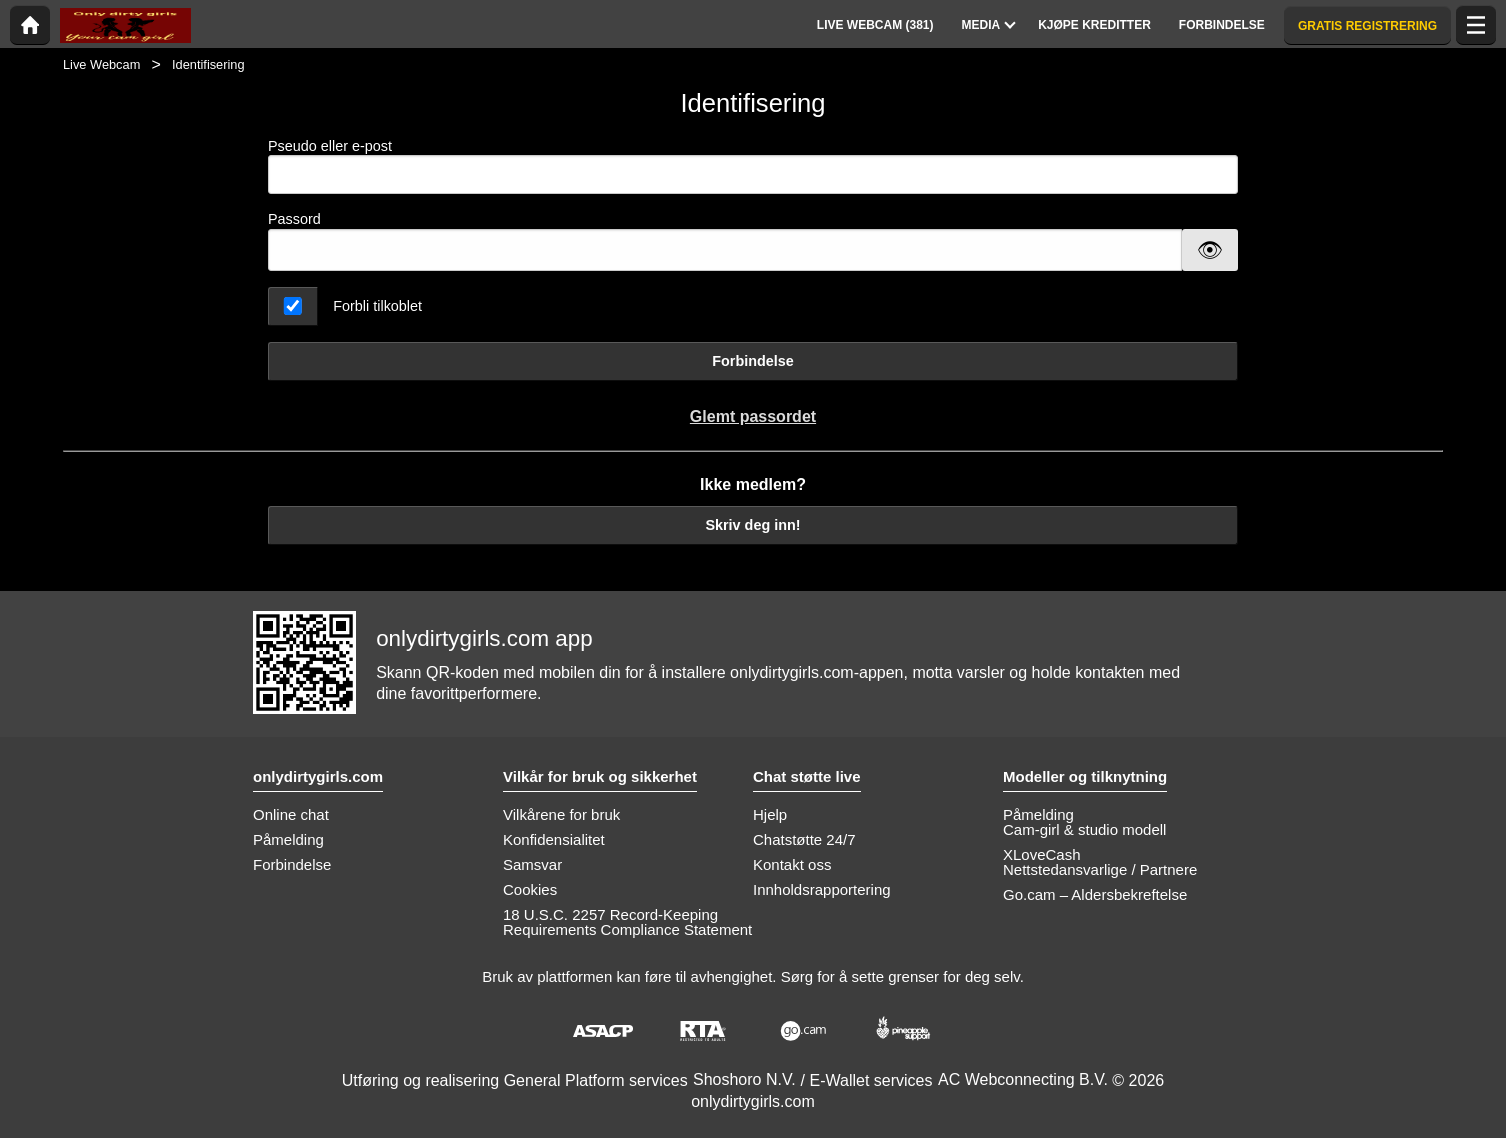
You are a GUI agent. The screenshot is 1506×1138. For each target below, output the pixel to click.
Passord (294, 219)
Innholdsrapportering (822, 889)
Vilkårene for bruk (561, 814)
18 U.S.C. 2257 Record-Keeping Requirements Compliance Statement (627, 922)
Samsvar (532, 864)
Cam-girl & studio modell (1084, 829)
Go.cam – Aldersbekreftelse (1095, 894)
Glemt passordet (753, 416)
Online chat (291, 814)
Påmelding (288, 839)
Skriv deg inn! (752, 525)
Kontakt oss (792, 864)
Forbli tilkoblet (377, 306)
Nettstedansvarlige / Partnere (1100, 869)
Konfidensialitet (554, 839)
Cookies (530, 889)
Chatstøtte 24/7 (804, 839)
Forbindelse (753, 361)
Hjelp (770, 814)
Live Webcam (101, 64)
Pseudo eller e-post (753, 166)
